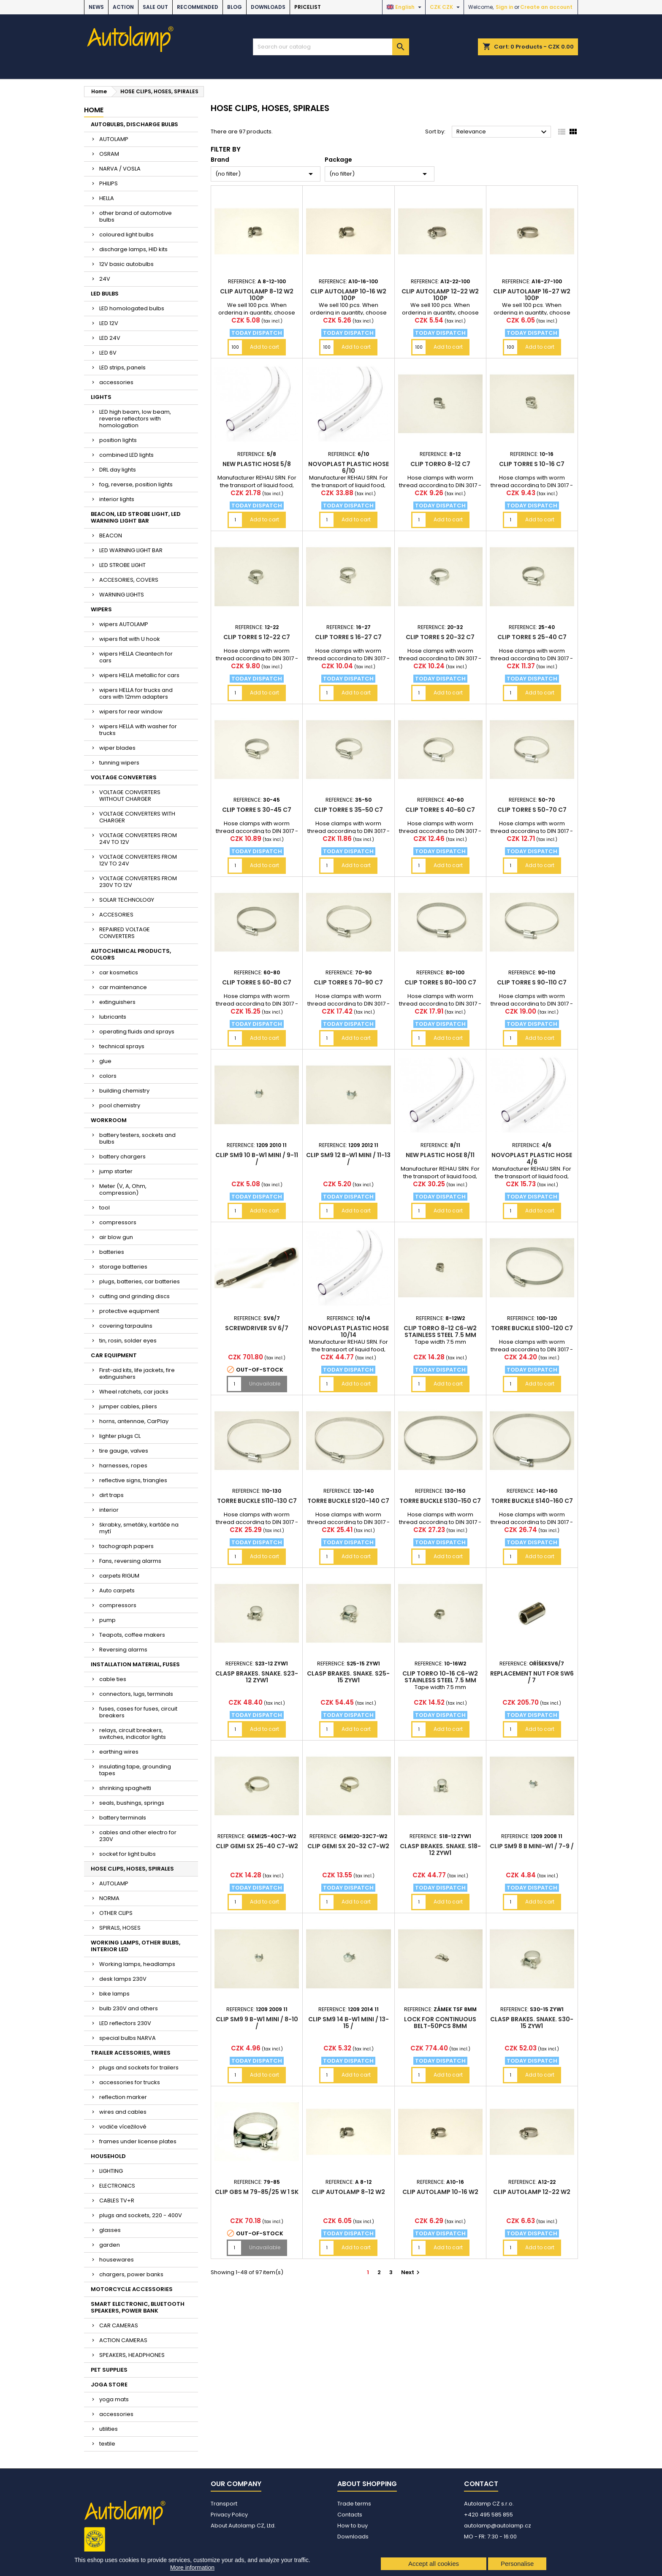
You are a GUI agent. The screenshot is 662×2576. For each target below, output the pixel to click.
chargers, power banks (131, 2274)
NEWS (96, 7)
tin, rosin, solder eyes (128, 1341)
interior (109, 1510)
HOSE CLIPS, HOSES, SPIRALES (132, 1869)
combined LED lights (126, 455)
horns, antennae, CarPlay (133, 1421)
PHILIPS (108, 183)
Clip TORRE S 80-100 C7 (440, 982)
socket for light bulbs (127, 1854)
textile (107, 2444)
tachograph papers (126, 1546)
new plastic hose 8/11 (440, 1155)
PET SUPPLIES (109, 2370)
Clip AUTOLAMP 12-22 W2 (531, 2192)
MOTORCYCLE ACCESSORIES (132, 2289)
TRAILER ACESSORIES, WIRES (131, 2053)
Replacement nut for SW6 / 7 (532, 1676)
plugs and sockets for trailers (139, 2068)
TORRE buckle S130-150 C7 (440, 1501)
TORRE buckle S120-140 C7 (348, 1501)
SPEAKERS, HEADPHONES (132, 2355)
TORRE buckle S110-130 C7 (257, 1501)
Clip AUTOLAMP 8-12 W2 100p (256, 294)
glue (105, 1061)
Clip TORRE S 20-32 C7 (440, 637)
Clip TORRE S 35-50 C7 (348, 809)
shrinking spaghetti (125, 1788)
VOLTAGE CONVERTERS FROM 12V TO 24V (138, 860)
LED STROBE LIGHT (122, 565)
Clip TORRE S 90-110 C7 (532, 982)
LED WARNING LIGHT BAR (131, 550)
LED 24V (109, 338)
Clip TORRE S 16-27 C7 (348, 637)
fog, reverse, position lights (136, 484)
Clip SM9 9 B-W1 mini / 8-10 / (257, 2022)
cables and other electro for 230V (137, 1835)
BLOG (234, 7)
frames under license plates (137, 2141)
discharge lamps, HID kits (133, 249)
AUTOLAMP (113, 139)
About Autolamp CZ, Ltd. (243, 2526)
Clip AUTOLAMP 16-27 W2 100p (531, 294)
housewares (116, 2260)
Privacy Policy (229, 2515)
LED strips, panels (122, 367)
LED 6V (108, 353)
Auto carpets (117, 1590)
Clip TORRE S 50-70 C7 (532, 809)
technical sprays (121, 1046)
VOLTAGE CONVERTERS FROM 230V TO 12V (138, 881)
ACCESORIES (116, 915)
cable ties (112, 1679)
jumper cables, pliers (128, 1406)
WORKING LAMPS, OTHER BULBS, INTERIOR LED (135, 1946)
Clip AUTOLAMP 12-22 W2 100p (440, 294)
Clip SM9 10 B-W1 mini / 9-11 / (256, 1158)
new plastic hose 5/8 (256, 464)
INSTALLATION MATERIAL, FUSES (135, 1664)
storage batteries (123, 1267)
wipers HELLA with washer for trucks (138, 729)
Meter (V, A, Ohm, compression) (123, 1189)
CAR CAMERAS (118, 2325)
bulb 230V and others (128, 2008)
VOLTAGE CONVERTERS (124, 777)
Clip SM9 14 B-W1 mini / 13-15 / (348, 2022)
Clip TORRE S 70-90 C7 (348, 982)
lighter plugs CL (120, 1436)
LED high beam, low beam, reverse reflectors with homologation (135, 418)
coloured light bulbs (126, 234)
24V (104, 279)
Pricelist (307, 7)
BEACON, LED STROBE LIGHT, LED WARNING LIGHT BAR (136, 517)
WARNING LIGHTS (121, 595)
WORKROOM (109, 1120)
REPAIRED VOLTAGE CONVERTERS (124, 932)
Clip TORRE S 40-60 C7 (440, 809)
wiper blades (117, 748)
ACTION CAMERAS (123, 2340)
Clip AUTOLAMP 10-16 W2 (440, 2192)
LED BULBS (105, 294)
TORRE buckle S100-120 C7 (532, 1328)
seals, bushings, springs (131, 1803)
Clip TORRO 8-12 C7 (440, 464)
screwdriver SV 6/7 (256, 1328)
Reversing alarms (123, 1650)
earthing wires (118, 1752)
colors (108, 1076)
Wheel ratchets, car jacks (133, 1392)
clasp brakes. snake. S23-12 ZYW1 (256, 1676)
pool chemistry (119, 1105)
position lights (118, 440)
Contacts (349, 2515)
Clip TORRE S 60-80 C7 (256, 982)
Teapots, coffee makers (132, 1635)
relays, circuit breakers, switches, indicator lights (132, 1733)
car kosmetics (118, 972)
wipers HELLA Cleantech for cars (136, 657)
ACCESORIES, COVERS (128, 580)
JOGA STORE (109, 2385)
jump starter (116, 1171)
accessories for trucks (129, 2082)
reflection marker (123, 2097)
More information (192, 2567)
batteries (111, 1252)
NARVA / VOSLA (120, 169)
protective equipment (129, 1311)
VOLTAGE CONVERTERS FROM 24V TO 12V (138, 838)
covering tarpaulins (125, 1326)
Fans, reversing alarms (130, 1561)
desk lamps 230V (123, 1979)
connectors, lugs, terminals (136, 1694)
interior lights (116, 499)
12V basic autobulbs (126, 264)
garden (109, 2245)
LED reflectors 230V (125, 2023)
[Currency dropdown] (446, 7)
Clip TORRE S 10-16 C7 (531, 464)
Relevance (502, 132)
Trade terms (354, 2504)
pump (107, 1620)
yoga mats (114, 2399)
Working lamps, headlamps (137, 1964)
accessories (116, 382)
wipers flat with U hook (129, 639)
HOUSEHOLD (108, 2156)
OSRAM (109, 154)
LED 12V (108, 323)
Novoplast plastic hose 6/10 (348, 467)
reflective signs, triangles (133, 1480)
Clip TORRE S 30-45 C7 (256, 809)
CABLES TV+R (116, 2200)
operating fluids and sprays (136, 1032)
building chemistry (124, 1091)
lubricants (112, 1017)
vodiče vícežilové (123, 2127)
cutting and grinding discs (134, 1296)
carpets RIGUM (119, 1576)
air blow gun (116, 1237)
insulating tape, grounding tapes (135, 1770)
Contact (481, 2484)
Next (411, 2272)
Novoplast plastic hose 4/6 (531, 1158)
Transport (224, 2504)
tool (104, 1208)
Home (93, 110)
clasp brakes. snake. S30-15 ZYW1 (531, 2022)
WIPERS (101, 609)
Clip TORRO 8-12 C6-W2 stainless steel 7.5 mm (440, 1331)
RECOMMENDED (197, 7)
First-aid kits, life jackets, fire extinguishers (137, 1373)
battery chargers (122, 1156)
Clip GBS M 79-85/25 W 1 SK (256, 2192)
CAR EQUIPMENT (114, 1355)
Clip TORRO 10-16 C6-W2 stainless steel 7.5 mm (440, 1676)
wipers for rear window (131, 712)
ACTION (123, 7)
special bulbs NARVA (127, 2038)
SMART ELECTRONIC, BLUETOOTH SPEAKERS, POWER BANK (137, 2307)
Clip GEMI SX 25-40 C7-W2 (257, 1846)
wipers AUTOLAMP (123, 624)
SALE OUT (155, 7)
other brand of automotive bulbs (135, 216)
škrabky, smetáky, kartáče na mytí (139, 1528)
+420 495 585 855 (488, 2515)
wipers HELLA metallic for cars (139, 675)
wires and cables (123, 2112)
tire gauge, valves (123, 1451)
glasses (110, 2230)
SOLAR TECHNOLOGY (126, 900)
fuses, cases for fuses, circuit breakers (138, 1712)
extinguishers (117, 1002)
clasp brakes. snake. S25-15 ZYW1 (348, 1676)
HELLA (106, 198)
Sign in (504, 7)
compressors (117, 1222)
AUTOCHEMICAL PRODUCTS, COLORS (131, 954)
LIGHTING (111, 2171)
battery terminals (122, 1818)
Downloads (268, 7)
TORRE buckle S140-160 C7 (532, 1501)
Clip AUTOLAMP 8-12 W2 (348, 2192)
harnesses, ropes (123, 1466)
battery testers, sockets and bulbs (137, 1138)
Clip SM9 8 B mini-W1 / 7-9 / (532, 1846)
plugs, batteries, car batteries (139, 1281)
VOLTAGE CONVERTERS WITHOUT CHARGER (129, 795)
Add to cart (264, 346)
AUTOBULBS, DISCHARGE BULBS (134, 124)
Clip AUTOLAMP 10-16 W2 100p (348, 294)
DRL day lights (117, 470)
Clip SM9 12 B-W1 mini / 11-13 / (348, 1158)
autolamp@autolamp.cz (497, 2526)
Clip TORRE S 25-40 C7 (532, 637)
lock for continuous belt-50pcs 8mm (440, 2022)
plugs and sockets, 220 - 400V (140, 2215)
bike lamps (114, 1994)
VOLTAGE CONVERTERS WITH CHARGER (137, 817)
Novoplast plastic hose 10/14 (348, 1331)
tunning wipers (119, 763)
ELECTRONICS (117, 2186)
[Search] (331, 46)
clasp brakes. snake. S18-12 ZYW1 (440, 1849)
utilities (108, 2429)
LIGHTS (101, 397)
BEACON (110, 535)
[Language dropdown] (405, 7)
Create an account (546, 7)
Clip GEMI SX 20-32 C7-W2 (348, 1846)
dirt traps (111, 1495)
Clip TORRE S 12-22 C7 (256, 637)
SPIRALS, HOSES (120, 1928)
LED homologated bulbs (131, 308)
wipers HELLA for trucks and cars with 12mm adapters (136, 693)
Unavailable (264, 1383)
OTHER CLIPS (116, 1913)
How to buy (352, 2526)
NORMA (109, 1898)
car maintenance (123, 987)
